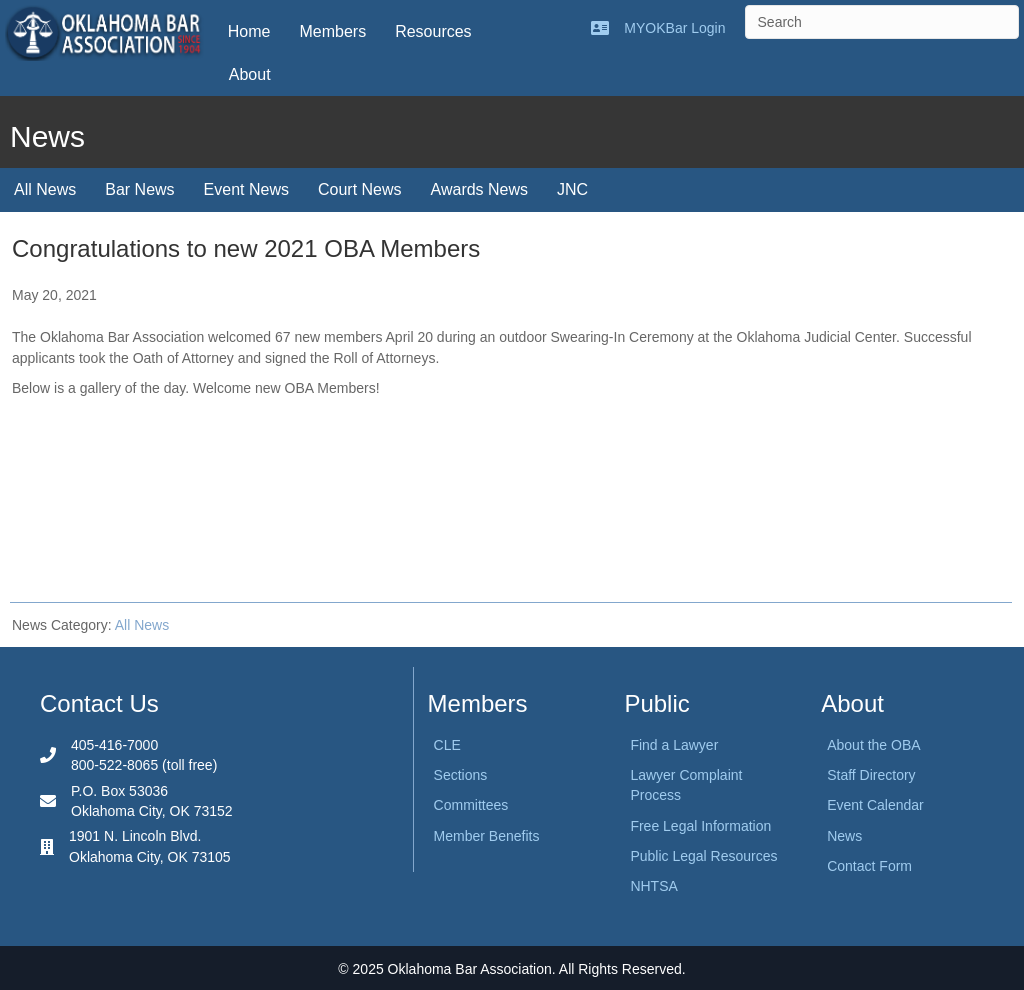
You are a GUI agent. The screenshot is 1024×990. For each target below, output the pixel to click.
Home (249, 31)
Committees (471, 805)
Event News (246, 189)
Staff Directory (871, 775)
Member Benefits (487, 836)
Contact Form (869, 866)
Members (332, 31)
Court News (360, 189)
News (844, 836)
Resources (433, 31)
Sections (461, 775)
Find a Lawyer (674, 745)
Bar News (139, 189)
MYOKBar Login (674, 28)
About (250, 74)
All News (45, 189)
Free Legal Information (700, 826)
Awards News (480, 189)
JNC (572, 189)
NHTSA (653, 886)
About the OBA (873, 745)
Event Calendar (875, 805)
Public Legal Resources (703, 856)
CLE (447, 745)
